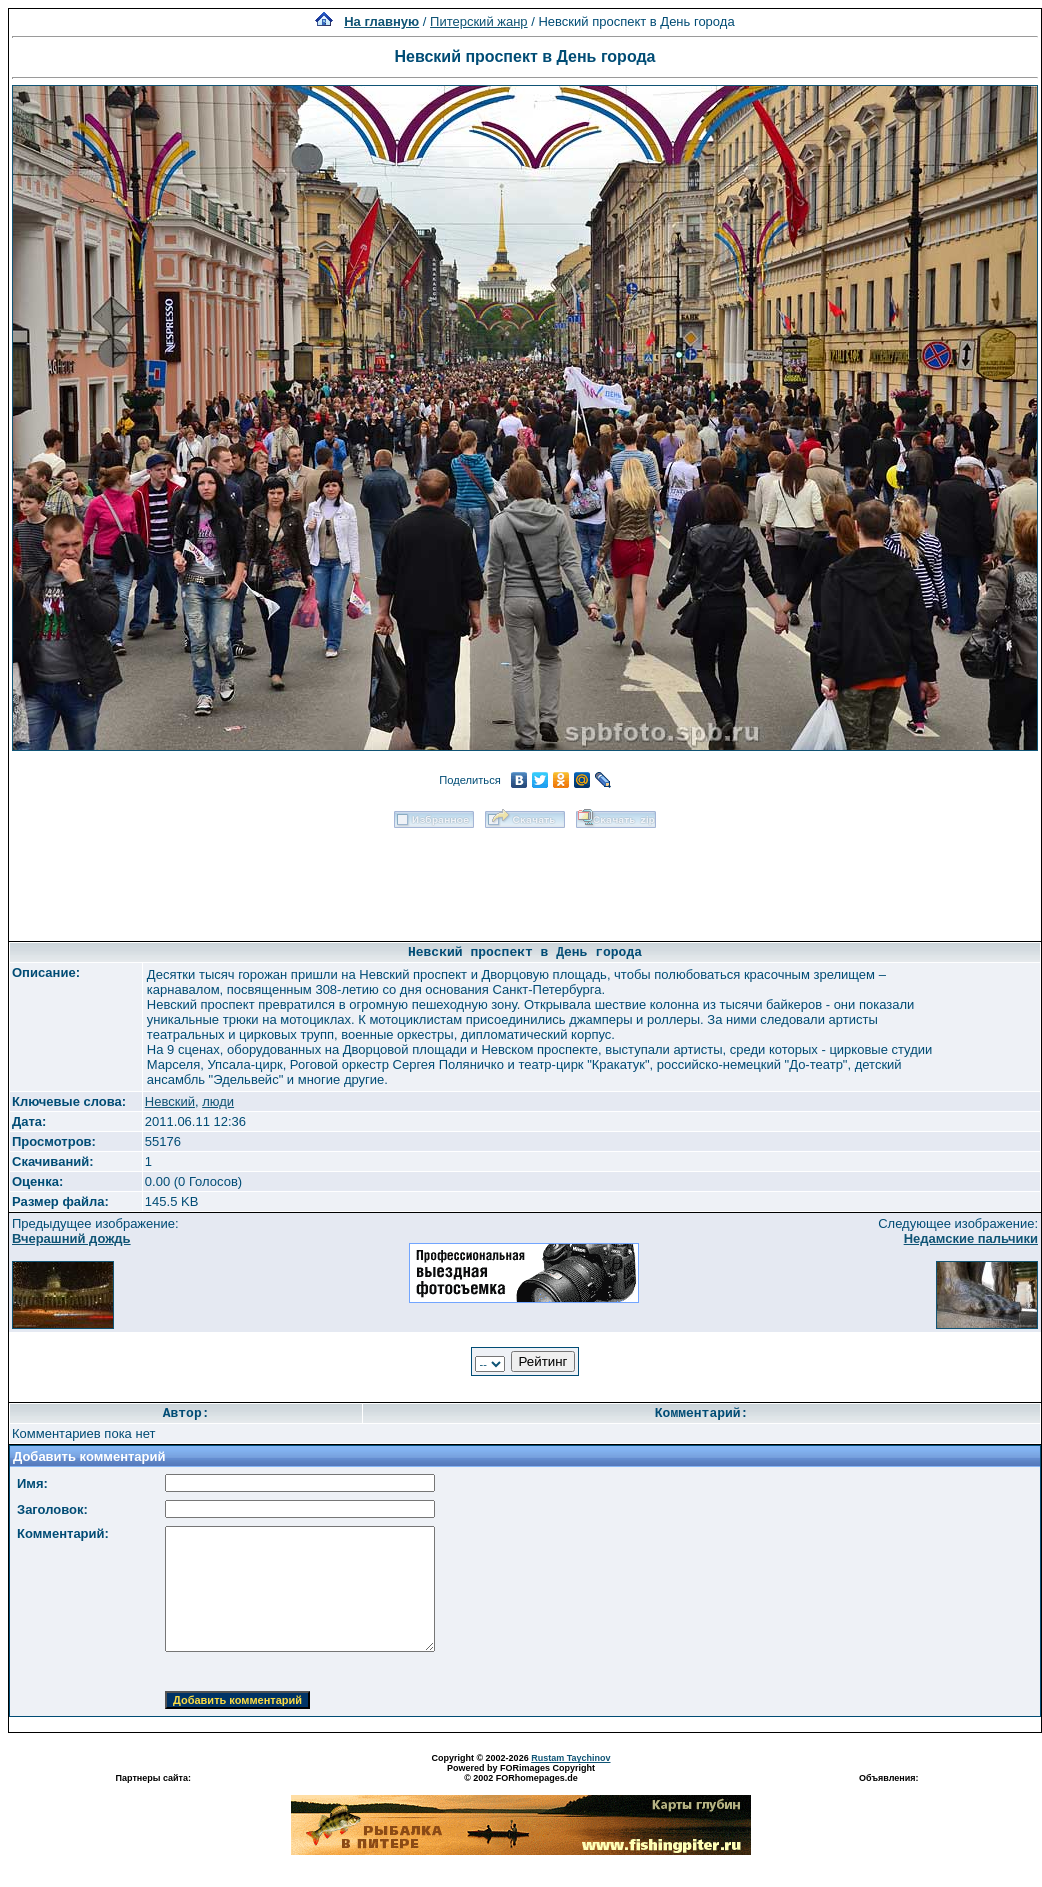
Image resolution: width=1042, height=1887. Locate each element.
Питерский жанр (479, 21)
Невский (170, 1101)
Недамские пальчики (971, 1238)
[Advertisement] (525, 878)
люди (218, 1101)
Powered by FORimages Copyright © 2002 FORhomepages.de (521, 1773)
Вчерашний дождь (71, 1238)
